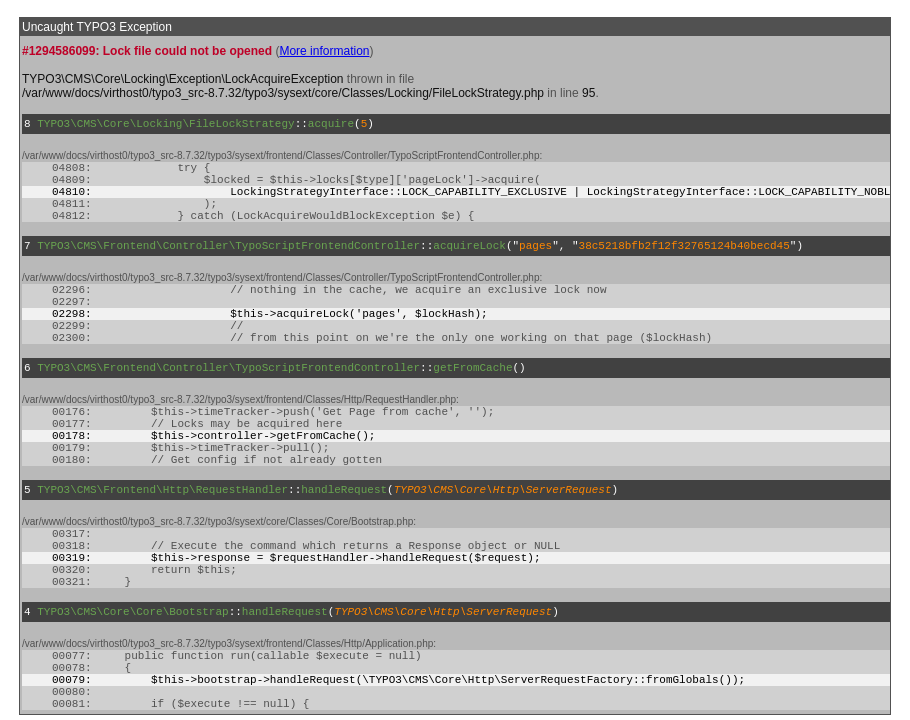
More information (324, 51)
